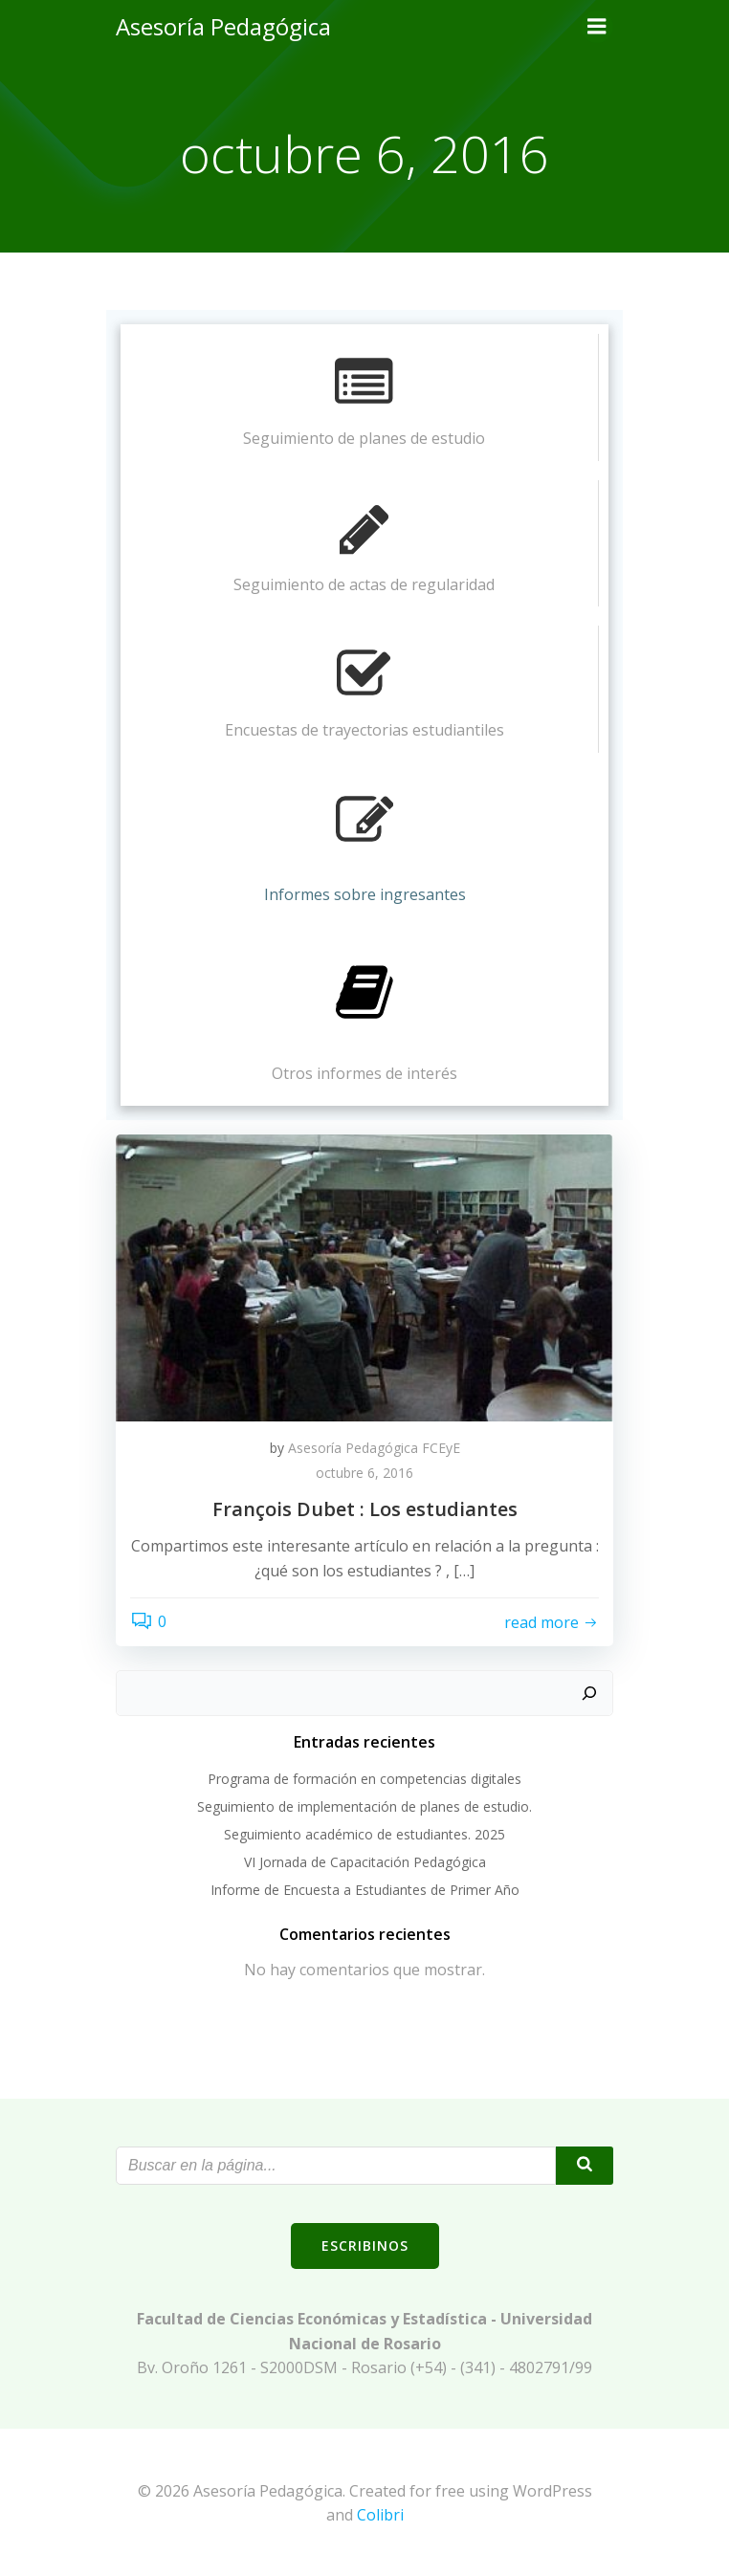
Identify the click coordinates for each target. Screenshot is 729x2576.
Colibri (380, 2514)
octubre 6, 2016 (364, 1473)
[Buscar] (589, 1693)
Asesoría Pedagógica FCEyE (374, 1448)
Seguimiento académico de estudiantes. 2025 (364, 1834)
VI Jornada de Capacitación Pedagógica (365, 1862)
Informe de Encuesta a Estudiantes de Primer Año (364, 1890)
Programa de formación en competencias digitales (364, 1779)
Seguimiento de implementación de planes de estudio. (364, 1806)
